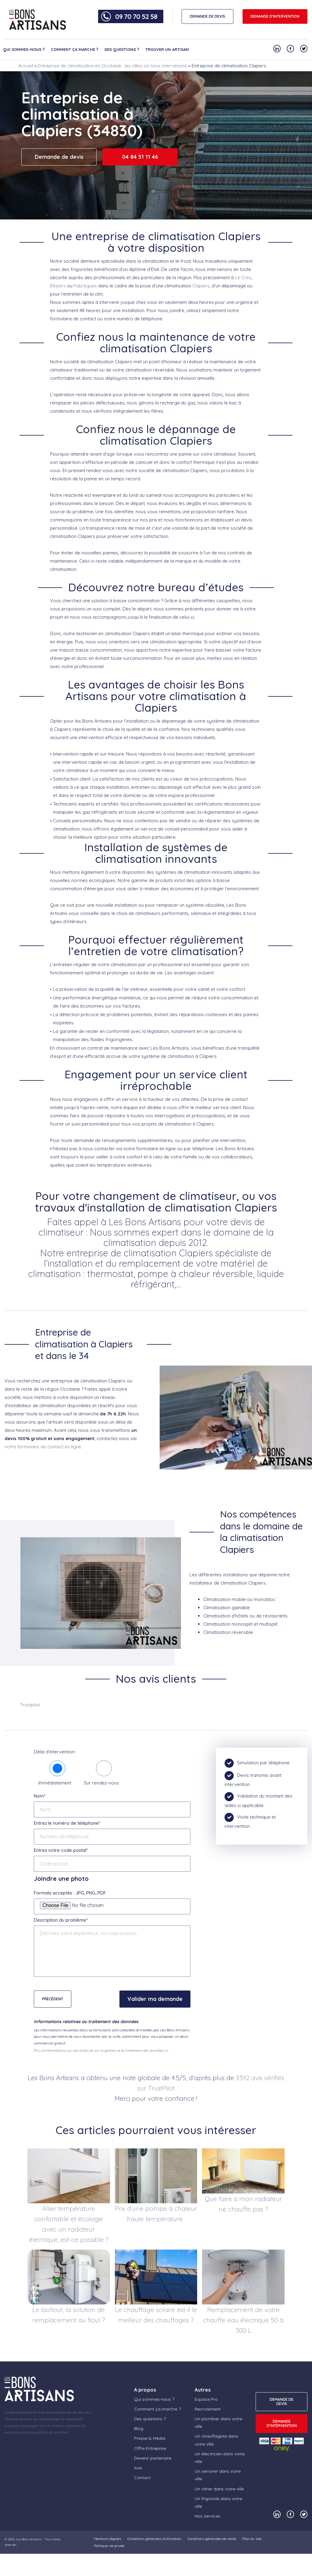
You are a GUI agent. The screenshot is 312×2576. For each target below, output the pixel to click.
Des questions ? (122, 49)
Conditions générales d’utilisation (154, 2538)
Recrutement (208, 2409)
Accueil (25, 66)
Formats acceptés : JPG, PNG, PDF (70, 1893)
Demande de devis (59, 156)
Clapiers (201, 286)
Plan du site (251, 2538)
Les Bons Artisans (29, 2539)
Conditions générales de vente (211, 2538)
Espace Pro (206, 2399)
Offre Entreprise (150, 2448)
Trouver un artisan (167, 49)
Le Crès (243, 277)
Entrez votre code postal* (61, 1850)
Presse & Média (149, 2438)
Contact (142, 2477)
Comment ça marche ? (74, 49)
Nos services (207, 2516)
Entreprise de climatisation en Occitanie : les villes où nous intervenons (112, 66)
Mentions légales (107, 2538)
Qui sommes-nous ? (24, 49)
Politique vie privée (109, 2545)
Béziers (58, 286)
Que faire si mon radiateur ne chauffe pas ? (243, 2204)
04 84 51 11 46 (140, 156)
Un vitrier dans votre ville (219, 2489)
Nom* (39, 1796)
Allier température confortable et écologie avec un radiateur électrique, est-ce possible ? (68, 2223)
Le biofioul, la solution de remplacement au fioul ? (68, 2315)
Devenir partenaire (152, 2458)
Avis (138, 2468)
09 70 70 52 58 (136, 16)
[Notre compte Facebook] (290, 48)
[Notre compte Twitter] (303, 48)
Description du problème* (61, 1920)
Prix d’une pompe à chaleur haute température (156, 2213)
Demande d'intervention (275, 16)
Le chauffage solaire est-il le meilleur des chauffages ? (156, 2315)
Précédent (52, 1999)
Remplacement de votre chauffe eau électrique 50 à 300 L (243, 2320)
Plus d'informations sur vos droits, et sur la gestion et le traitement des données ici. (101, 2050)
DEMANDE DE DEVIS (207, 16)
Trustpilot (30, 1705)
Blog (138, 2428)
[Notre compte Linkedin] (277, 48)
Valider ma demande (155, 1998)
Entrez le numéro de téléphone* (67, 1823)
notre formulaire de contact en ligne (43, 1447)
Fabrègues (85, 286)
